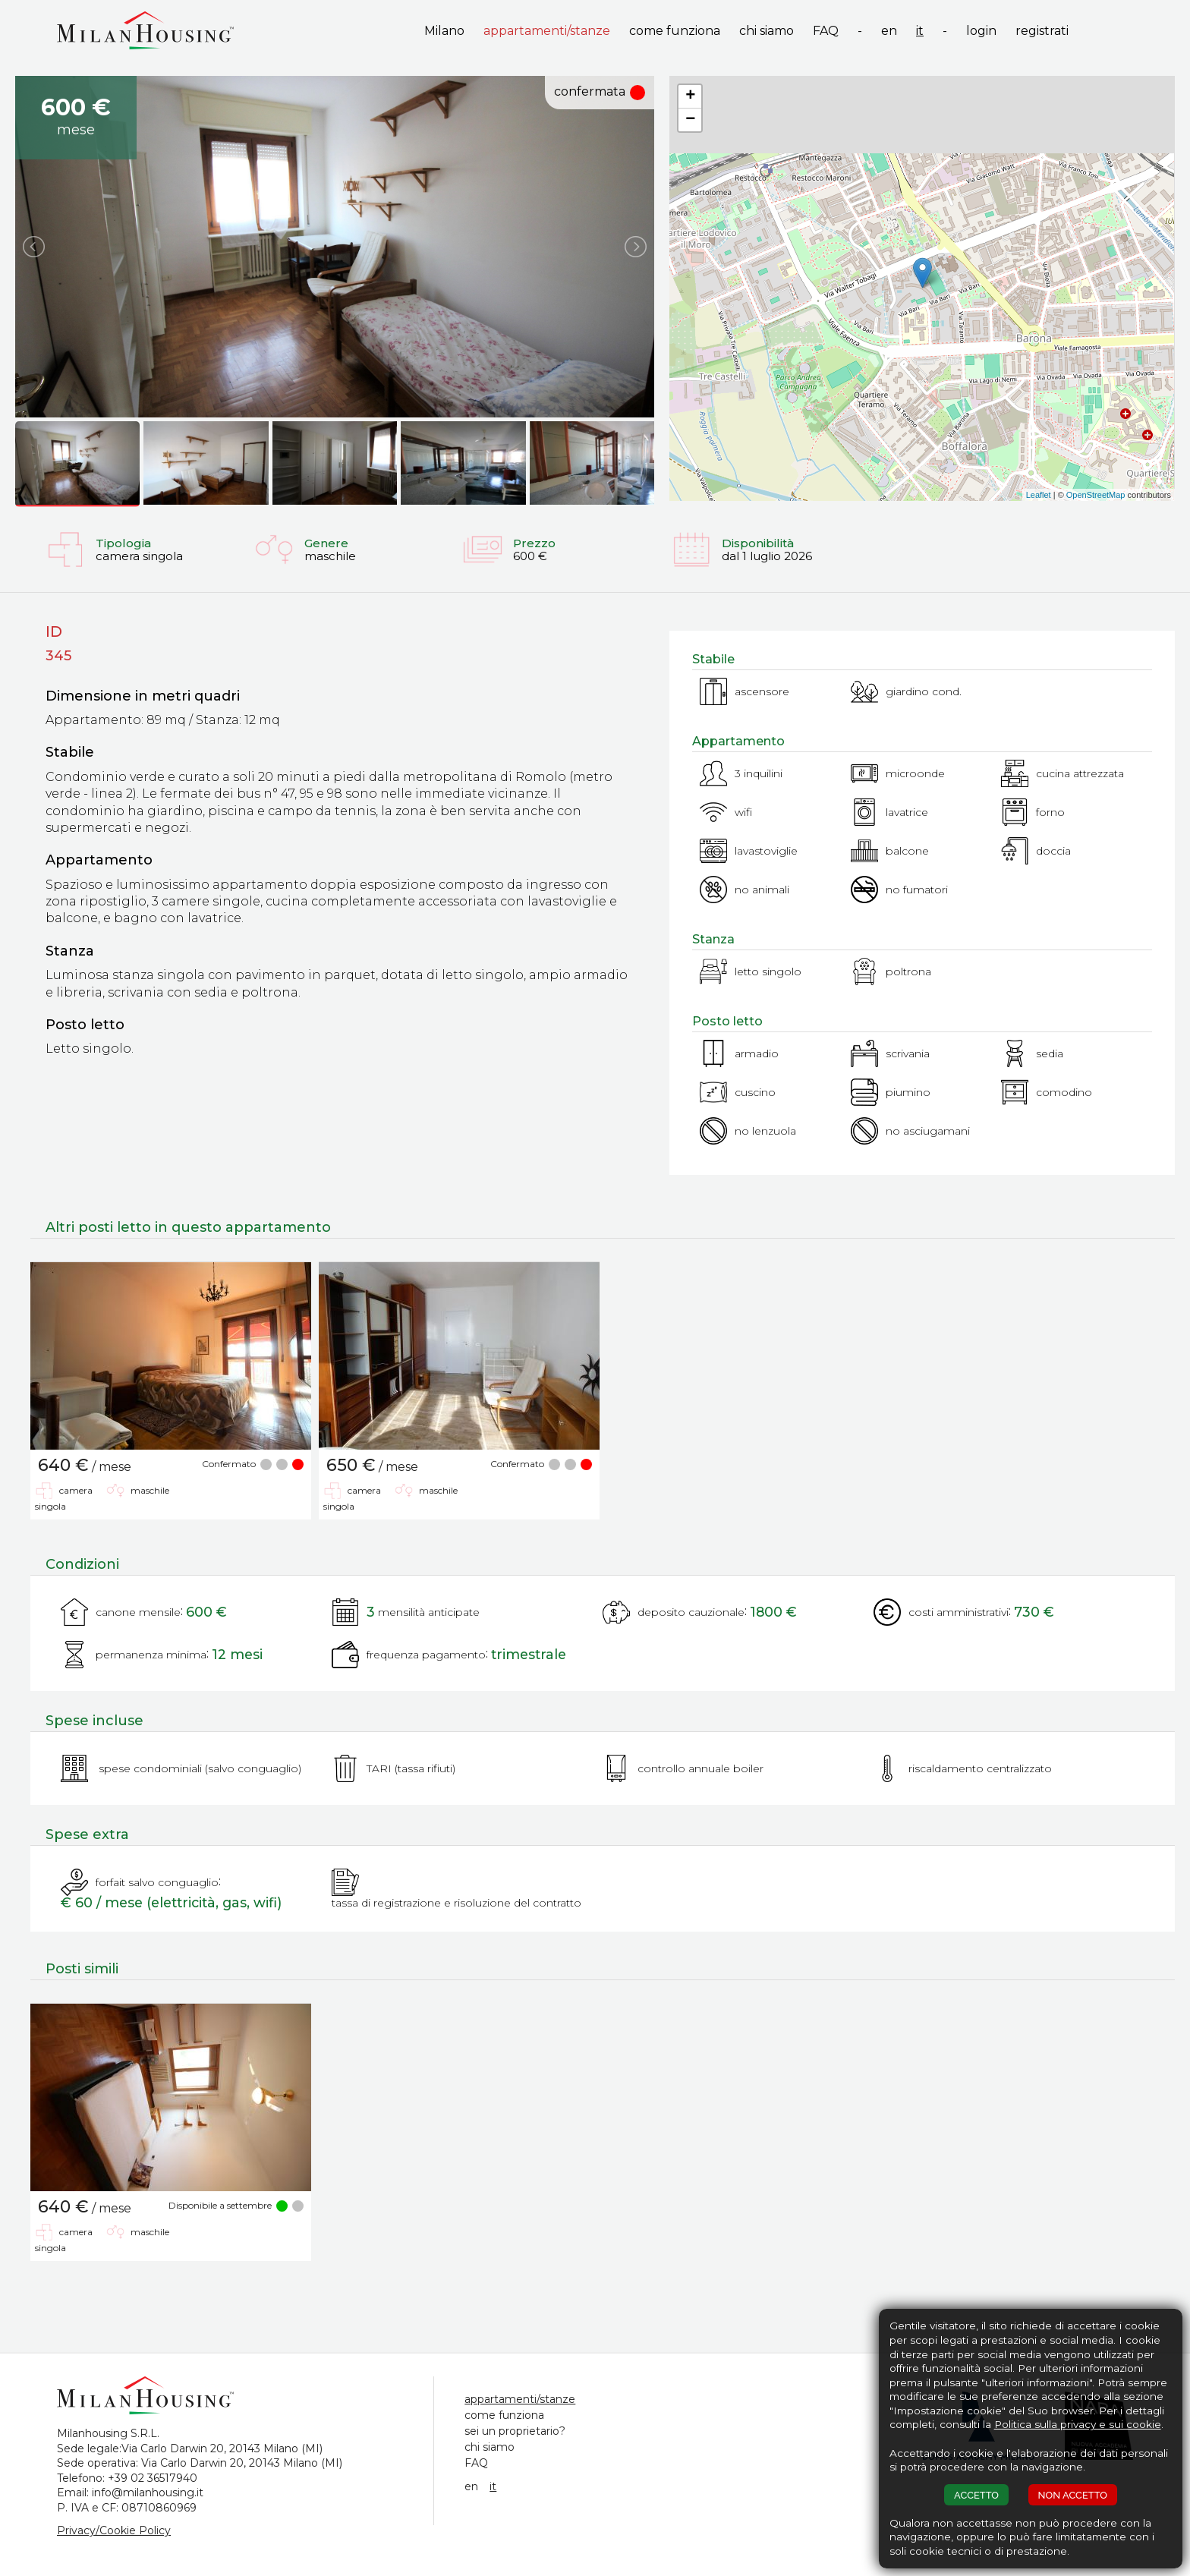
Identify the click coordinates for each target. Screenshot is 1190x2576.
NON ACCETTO (1072, 2495)
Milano (444, 31)
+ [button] (690, 96)
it (920, 31)
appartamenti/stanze (546, 31)
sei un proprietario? (514, 2431)
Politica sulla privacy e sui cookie (1077, 2424)
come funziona (674, 31)
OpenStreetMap (1095, 494)
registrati (1042, 31)
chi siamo (766, 31)
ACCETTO (976, 2495)
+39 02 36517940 (152, 2478)
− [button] (690, 120)
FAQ (826, 31)
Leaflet (1038, 494)
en (889, 31)
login (981, 31)
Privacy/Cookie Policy (114, 2530)
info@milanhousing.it (147, 2492)
